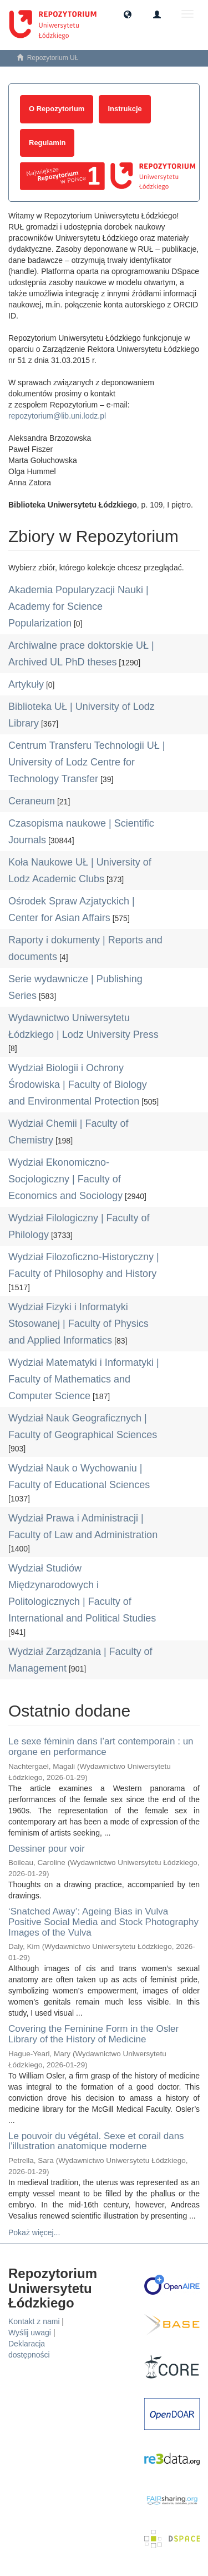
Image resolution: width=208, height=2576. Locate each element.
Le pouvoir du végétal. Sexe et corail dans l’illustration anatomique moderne (96, 2141)
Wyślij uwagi (29, 2332)
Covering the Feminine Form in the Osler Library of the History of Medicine (93, 2034)
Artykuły (26, 684)
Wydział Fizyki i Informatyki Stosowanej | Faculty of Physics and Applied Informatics (78, 1323)
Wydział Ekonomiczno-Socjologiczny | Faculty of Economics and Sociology (65, 1179)
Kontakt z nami (34, 2321)
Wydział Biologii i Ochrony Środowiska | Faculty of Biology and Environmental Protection (77, 1084)
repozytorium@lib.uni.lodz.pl (57, 415)
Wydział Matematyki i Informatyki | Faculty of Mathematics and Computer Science (83, 1379)
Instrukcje (124, 109)
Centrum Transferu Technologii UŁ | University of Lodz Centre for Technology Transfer (86, 762)
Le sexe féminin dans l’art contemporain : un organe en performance (101, 1746)
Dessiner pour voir (46, 1848)
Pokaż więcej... (34, 2232)
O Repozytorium (56, 109)
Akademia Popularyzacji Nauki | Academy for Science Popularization (78, 606)
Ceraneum (31, 801)
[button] (128, 13)
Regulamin (47, 142)
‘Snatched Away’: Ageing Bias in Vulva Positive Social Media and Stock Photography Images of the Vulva (103, 1921)
